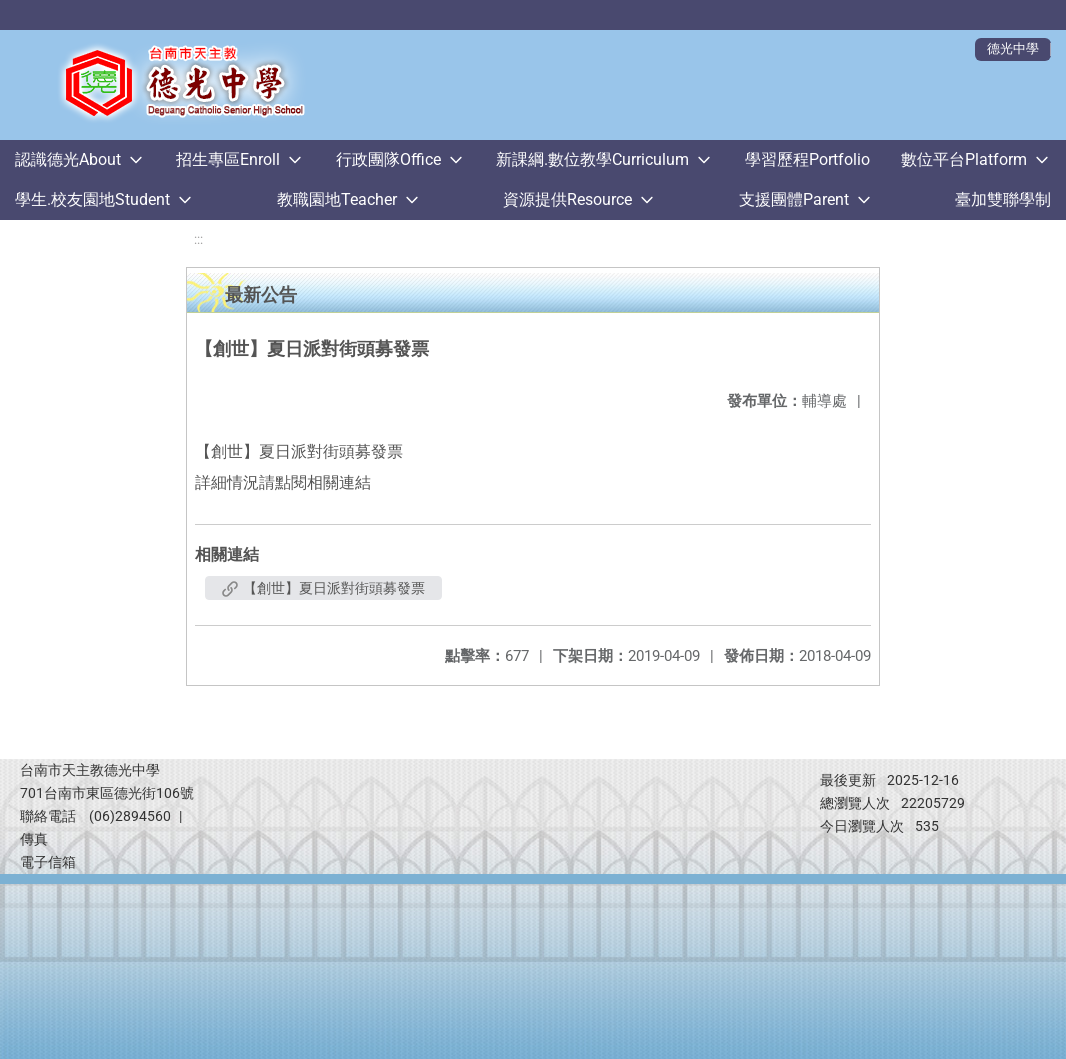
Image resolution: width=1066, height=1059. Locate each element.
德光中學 (1013, 48)
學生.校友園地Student (92, 199)
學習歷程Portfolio (807, 159)
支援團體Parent (794, 199)
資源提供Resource (567, 199)
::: (198, 239)
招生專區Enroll (228, 159)
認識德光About (68, 159)
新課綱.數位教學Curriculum (592, 159)
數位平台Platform (964, 159)
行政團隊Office (388, 159)
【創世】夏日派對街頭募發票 (323, 588)
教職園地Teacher (337, 199)
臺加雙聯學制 (1003, 199)
